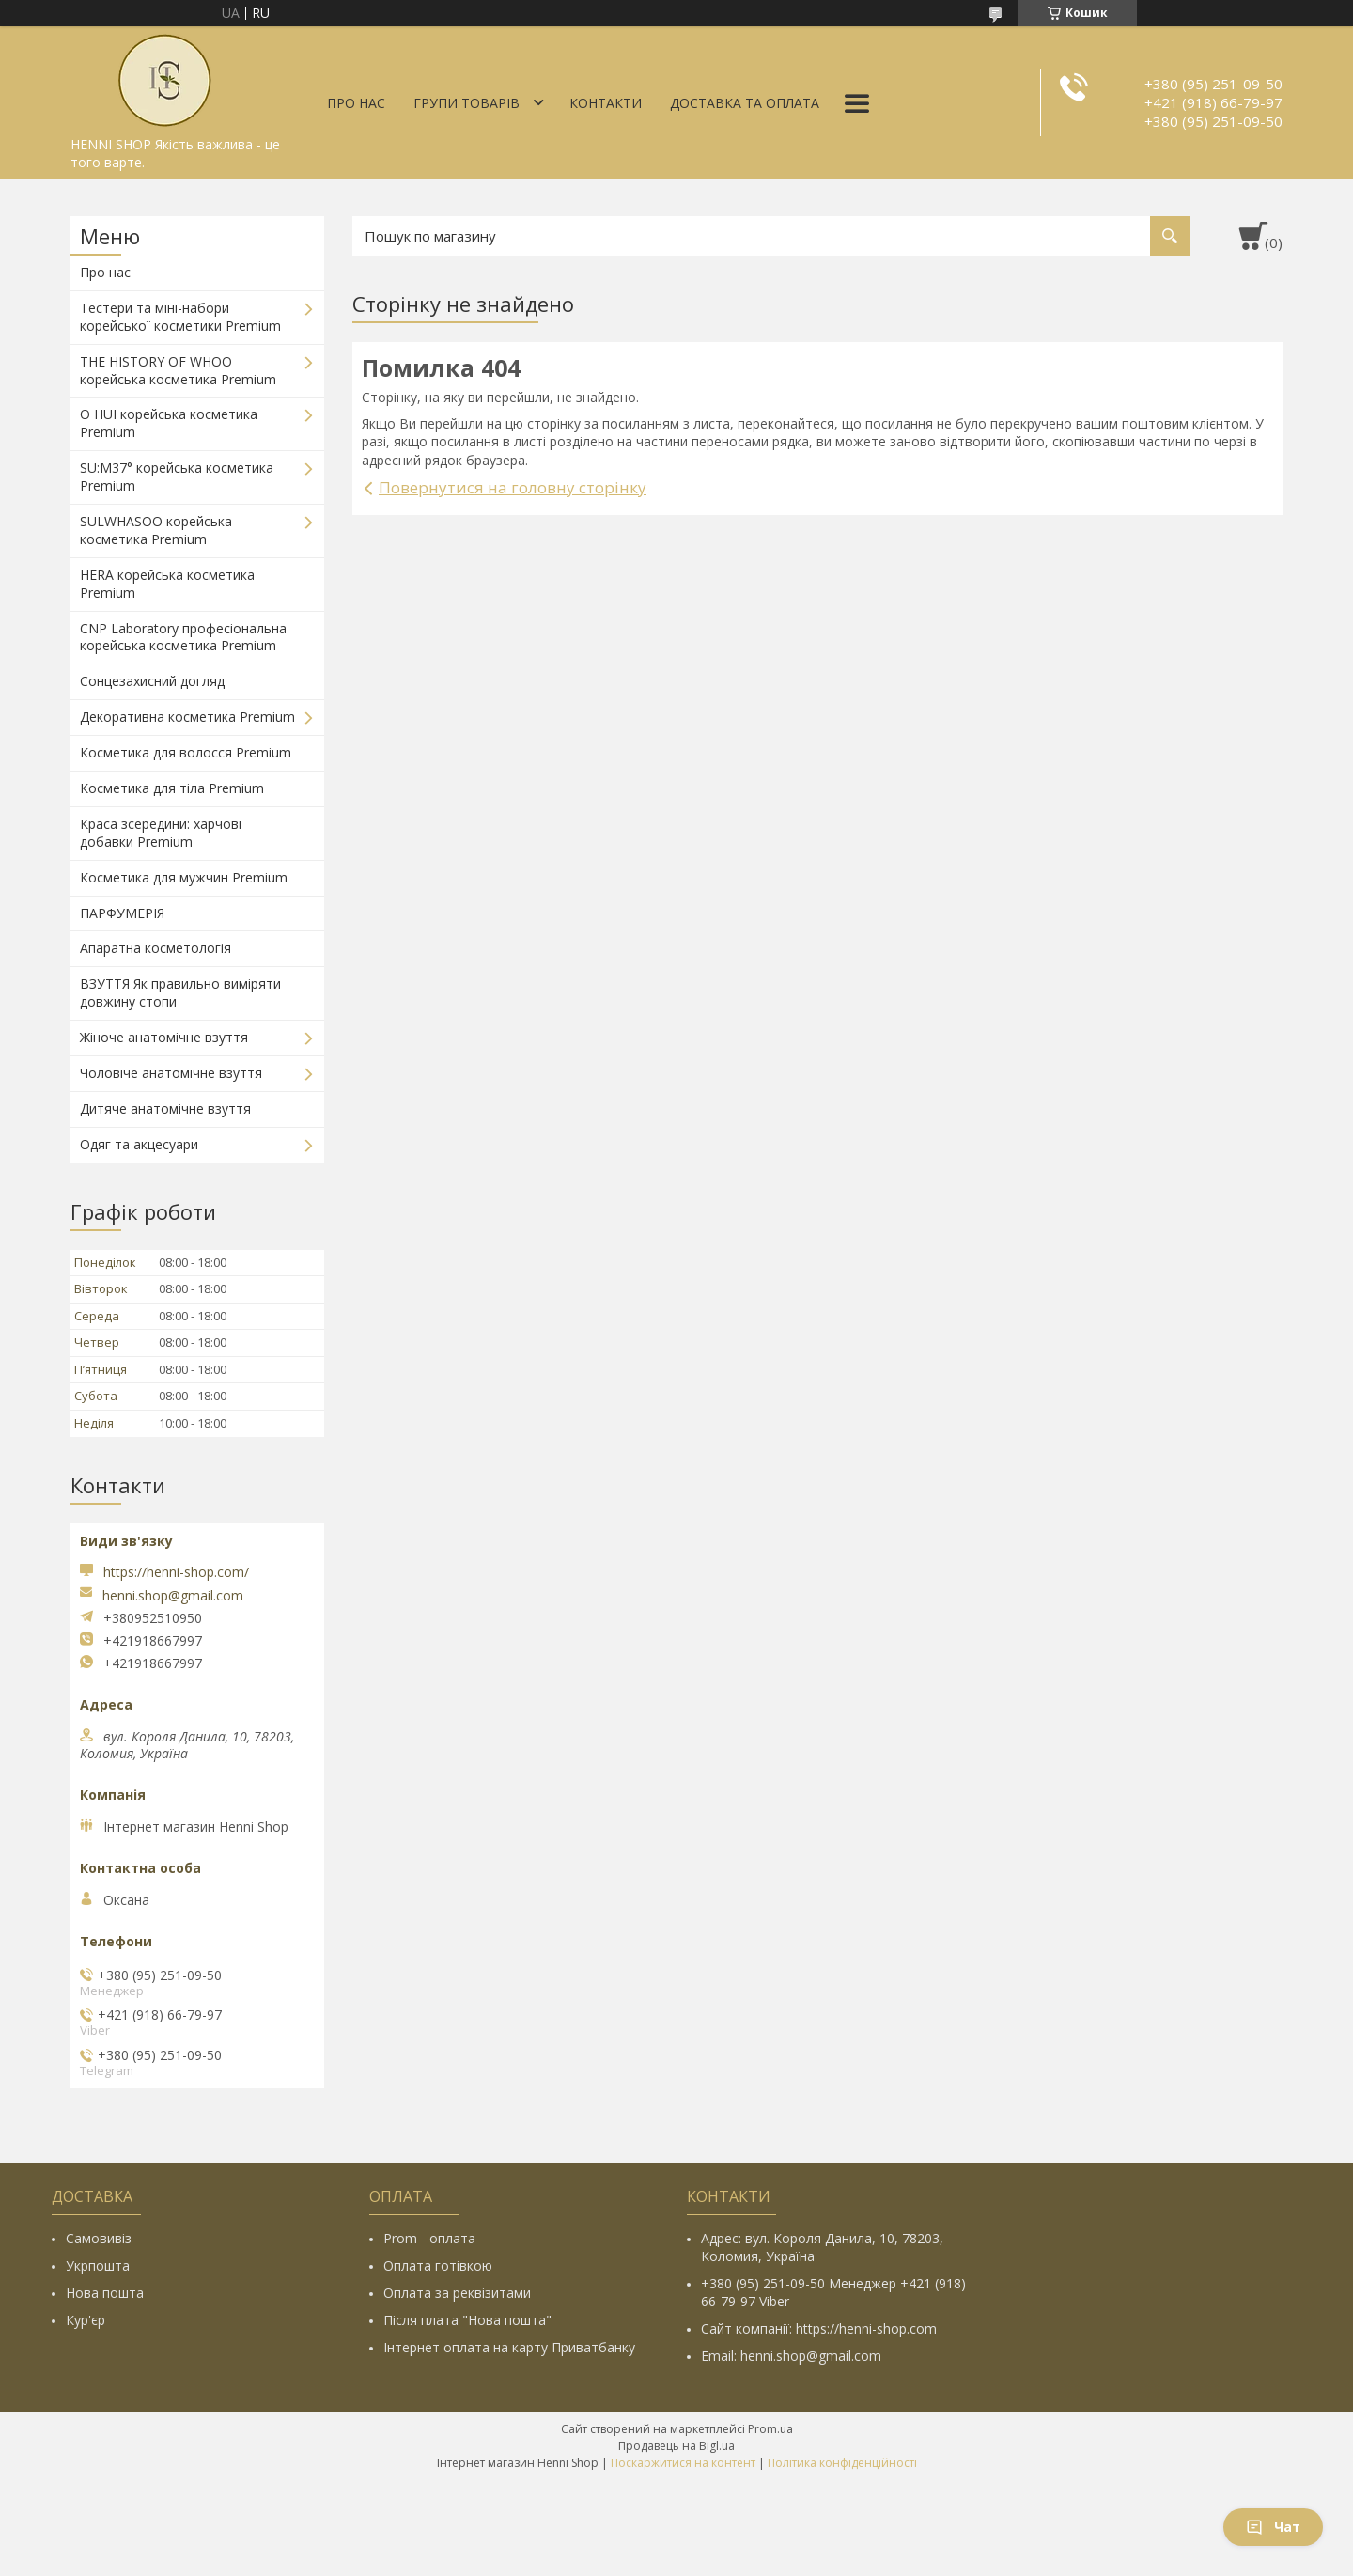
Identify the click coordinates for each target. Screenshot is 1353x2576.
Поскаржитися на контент (683, 2463)
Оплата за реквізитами (457, 2293)
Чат (1273, 2527)
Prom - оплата (429, 2238)
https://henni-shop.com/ (176, 1572)
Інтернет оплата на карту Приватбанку (509, 2347)
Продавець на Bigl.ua (676, 2446)
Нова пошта (105, 2293)
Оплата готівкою (437, 2265)
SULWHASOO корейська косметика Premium (156, 530)
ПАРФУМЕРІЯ (122, 913)
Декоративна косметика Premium (187, 717)
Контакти (605, 103)
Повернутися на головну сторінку (512, 487)
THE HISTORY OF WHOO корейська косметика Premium (178, 370)
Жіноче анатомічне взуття (164, 1037)
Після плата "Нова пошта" (467, 2320)
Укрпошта (98, 2265)
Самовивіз (99, 2238)
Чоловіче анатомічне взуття (171, 1073)
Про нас (356, 103)
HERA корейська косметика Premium (167, 583)
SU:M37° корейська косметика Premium (176, 476)
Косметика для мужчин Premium (184, 877)
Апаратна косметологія (155, 948)
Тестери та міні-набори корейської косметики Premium (180, 317)
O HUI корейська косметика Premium (168, 423)
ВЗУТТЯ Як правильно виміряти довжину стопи (180, 992)
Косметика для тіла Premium (172, 788)
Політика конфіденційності (842, 2463)
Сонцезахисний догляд (152, 681)
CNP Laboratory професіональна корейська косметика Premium (183, 637)
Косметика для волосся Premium (185, 752)
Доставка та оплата (744, 103)
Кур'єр (85, 2320)
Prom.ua (770, 2429)
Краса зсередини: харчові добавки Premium (160, 833)
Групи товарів (466, 103)
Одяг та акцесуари (139, 1144)
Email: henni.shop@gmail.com (791, 2356)
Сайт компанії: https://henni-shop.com (819, 2328)
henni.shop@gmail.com (172, 1595)
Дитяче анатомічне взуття (165, 1108)
